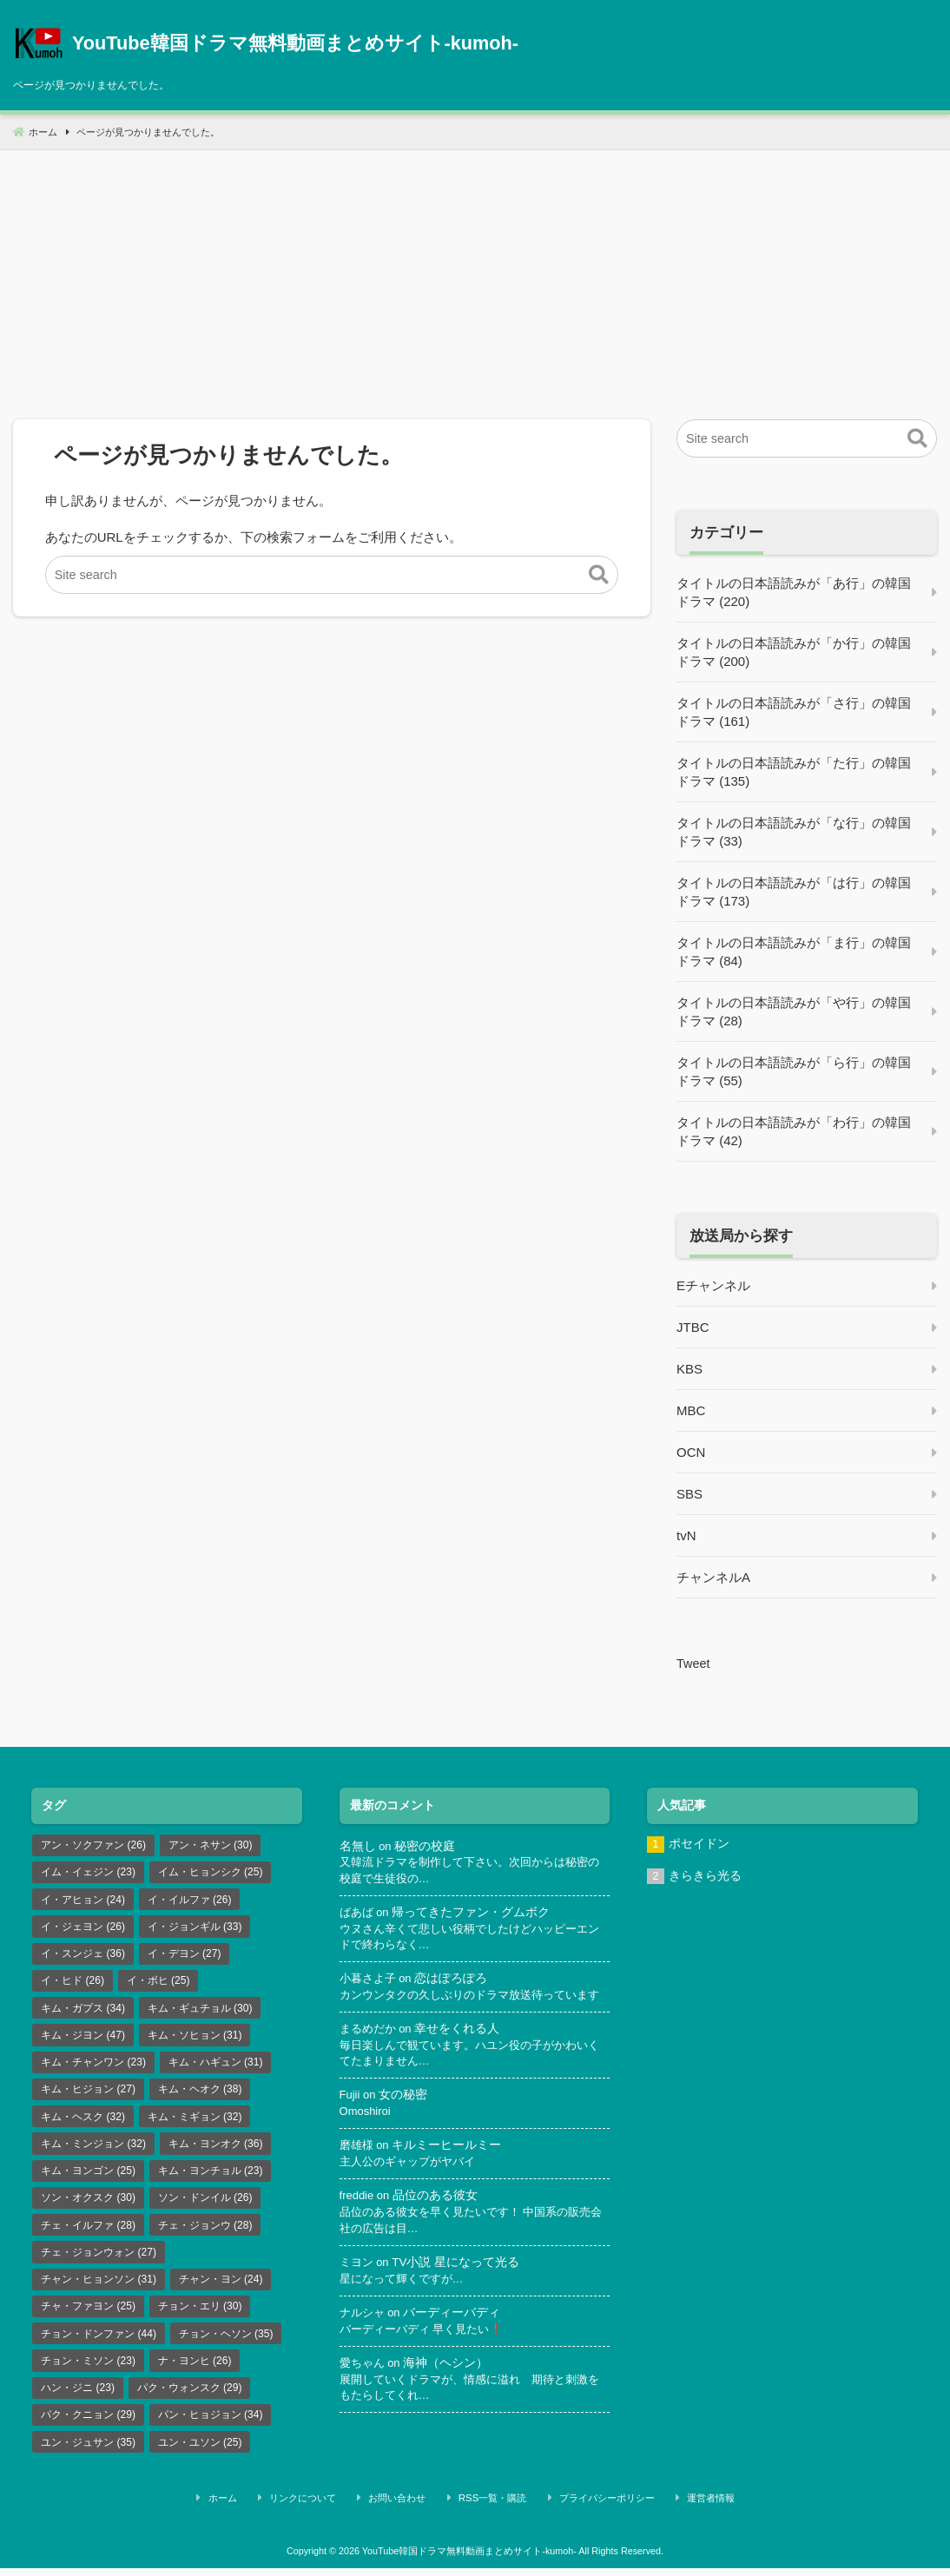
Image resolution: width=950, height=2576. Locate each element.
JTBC (692, 1327)
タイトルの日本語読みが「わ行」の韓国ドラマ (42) (793, 1131)
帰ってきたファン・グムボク (474, 1913)
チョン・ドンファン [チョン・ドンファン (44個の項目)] (98, 2344)
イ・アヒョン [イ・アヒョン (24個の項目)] (83, 1900)
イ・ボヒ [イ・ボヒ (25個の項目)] (158, 1984)
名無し (358, 1845)
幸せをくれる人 (462, 2047)
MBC (690, 1410)
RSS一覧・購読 (494, 2509)
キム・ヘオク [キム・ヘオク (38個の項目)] (200, 2095)
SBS (689, 1493)
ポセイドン (699, 1843)
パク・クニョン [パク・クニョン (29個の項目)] (88, 2427)
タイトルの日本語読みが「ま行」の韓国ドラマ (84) (793, 951)
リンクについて (332, 2509)
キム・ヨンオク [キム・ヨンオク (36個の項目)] (215, 2150)
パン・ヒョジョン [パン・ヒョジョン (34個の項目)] (210, 2427)
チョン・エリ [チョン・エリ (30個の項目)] (200, 2316)
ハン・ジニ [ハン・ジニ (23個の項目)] (78, 2400)
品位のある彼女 (436, 2217)
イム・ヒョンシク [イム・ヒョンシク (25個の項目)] (210, 1873)
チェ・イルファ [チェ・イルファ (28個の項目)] (88, 2234)
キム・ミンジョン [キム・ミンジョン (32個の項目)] (93, 2150)
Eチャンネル (713, 1285)
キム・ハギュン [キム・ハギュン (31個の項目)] (215, 2067)
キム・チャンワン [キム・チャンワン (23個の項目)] (93, 2067)
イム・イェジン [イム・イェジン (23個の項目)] (88, 1873)
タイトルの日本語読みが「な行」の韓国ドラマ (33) (793, 831)
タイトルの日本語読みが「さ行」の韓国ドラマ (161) (793, 711)
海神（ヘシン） (449, 2387)
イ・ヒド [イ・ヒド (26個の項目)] (72, 1984)
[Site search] (332, 575)
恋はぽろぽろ (455, 1980)
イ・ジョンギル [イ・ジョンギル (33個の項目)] (195, 1928)
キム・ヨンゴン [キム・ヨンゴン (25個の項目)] (88, 2178)
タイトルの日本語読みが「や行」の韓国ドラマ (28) (793, 1011)
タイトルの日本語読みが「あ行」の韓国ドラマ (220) (793, 592)
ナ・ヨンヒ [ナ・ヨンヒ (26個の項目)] (195, 2372)
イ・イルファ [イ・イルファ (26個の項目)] (190, 1900)
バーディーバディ (456, 2335)
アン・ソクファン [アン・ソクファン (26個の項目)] (93, 1845)
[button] (599, 575)
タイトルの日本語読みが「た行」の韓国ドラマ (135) (793, 771)
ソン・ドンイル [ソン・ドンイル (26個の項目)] (205, 2206)
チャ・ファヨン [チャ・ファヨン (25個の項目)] (88, 2316)
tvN (686, 1535)
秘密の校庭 (425, 1845)
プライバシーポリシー (595, 2509)
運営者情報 (685, 2509)
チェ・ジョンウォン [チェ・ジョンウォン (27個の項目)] (98, 2262)
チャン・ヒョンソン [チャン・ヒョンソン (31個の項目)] (98, 2289)
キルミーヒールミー (450, 2166)
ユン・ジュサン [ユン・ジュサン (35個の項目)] (88, 2455)
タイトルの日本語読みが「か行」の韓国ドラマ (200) (793, 652)
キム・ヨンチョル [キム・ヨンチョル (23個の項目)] (210, 2178)
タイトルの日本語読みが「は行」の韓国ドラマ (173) (793, 891)
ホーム (265, 2509)
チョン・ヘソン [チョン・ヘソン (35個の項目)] (226, 2344)
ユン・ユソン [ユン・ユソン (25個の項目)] (200, 2455)
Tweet (693, 1663)
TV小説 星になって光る (459, 2284)
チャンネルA (713, 1577)
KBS (689, 1368)
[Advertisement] (475, 271)
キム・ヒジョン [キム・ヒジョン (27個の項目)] (88, 2095)
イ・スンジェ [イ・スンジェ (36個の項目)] (83, 1956)
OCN (690, 1452)
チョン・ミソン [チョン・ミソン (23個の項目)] (88, 2372)
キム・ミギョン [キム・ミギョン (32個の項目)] (195, 2123)
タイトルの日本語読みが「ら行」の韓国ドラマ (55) (793, 1071)
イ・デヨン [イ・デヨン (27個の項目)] (184, 1956)
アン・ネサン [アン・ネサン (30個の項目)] (210, 1845)
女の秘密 (404, 2115)
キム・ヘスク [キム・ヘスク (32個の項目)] (83, 2123)
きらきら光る (705, 1876)
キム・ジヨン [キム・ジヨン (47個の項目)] (83, 2039)
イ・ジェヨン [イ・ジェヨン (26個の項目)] (83, 1928)
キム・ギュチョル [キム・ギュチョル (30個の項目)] (200, 2012)
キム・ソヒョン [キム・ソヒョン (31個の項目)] (195, 2039)
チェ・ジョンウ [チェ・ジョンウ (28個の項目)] (205, 2234)
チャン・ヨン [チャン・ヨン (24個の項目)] (221, 2289)
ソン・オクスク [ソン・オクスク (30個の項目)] (88, 2206)
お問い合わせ (412, 2509)
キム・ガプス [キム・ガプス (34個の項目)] (83, 2012)
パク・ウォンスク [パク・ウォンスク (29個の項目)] (189, 2400)
